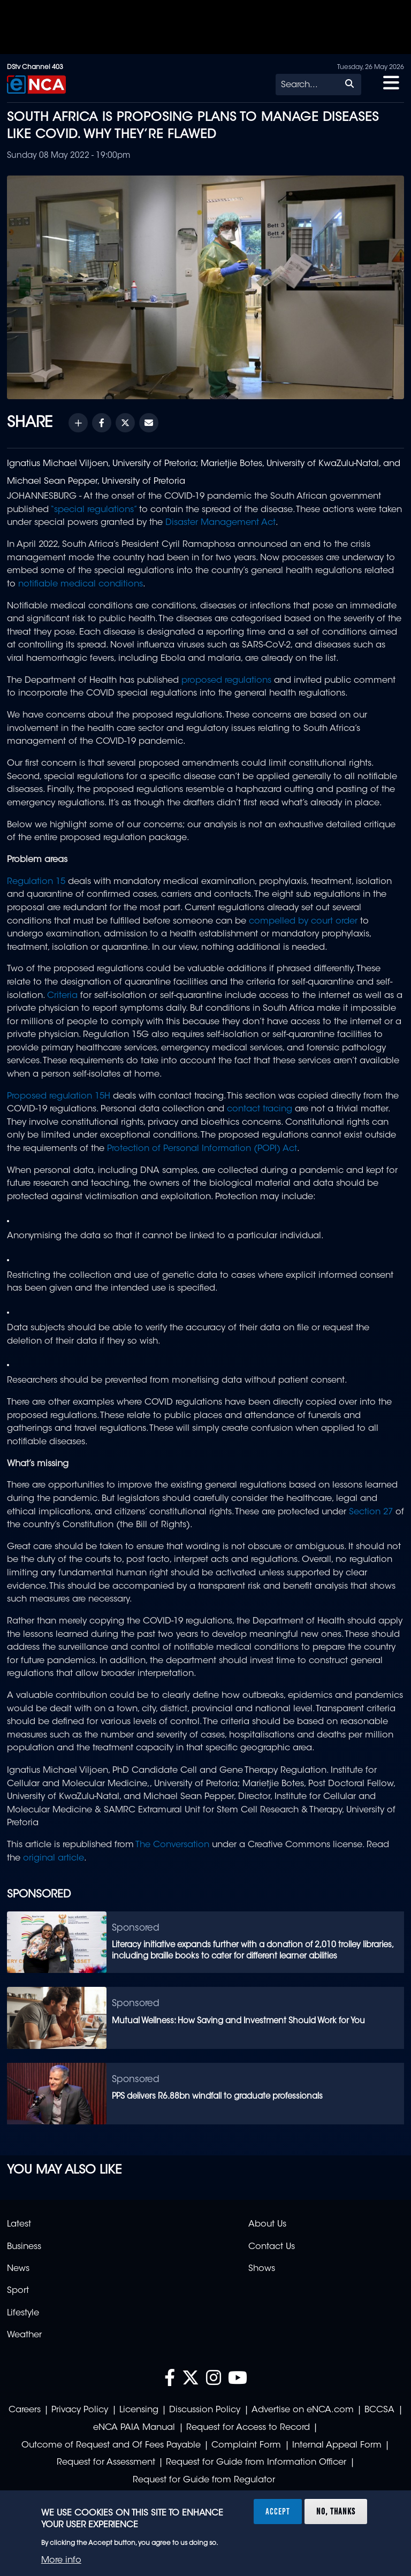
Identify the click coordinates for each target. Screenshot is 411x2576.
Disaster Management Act (220, 523)
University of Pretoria (154, 464)
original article (53, 1858)
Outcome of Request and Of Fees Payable (111, 2445)
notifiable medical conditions (80, 584)
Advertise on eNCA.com (303, 2410)
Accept (277, 2511)
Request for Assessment (106, 2462)
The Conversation (172, 1845)
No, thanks (335, 2511)
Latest (19, 2224)
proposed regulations (226, 680)
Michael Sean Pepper (52, 481)
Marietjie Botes (231, 464)
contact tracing (259, 1109)
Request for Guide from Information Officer (256, 2462)
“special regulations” (93, 510)
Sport (18, 2291)
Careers (25, 2410)
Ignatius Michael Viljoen (57, 464)
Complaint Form (246, 2445)
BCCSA (379, 2410)
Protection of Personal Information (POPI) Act (202, 1149)
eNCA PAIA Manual (134, 2427)
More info (61, 2560)
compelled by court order (303, 921)
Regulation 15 (36, 882)
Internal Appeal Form (337, 2445)
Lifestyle (23, 2313)
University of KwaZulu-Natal (323, 464)
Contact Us (271, 2247)
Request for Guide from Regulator (204, 2480)
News (18, 2269)
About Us (267, 2224)
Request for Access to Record (248, 2427)
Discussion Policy (204, 2410)
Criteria (62, 996)
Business (24, 2247)
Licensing (138, 2410)
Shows (261, 2269)
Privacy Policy (79, 2410)
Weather (24, 2335)
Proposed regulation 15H (58, 1096)
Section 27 (371, 1512)
